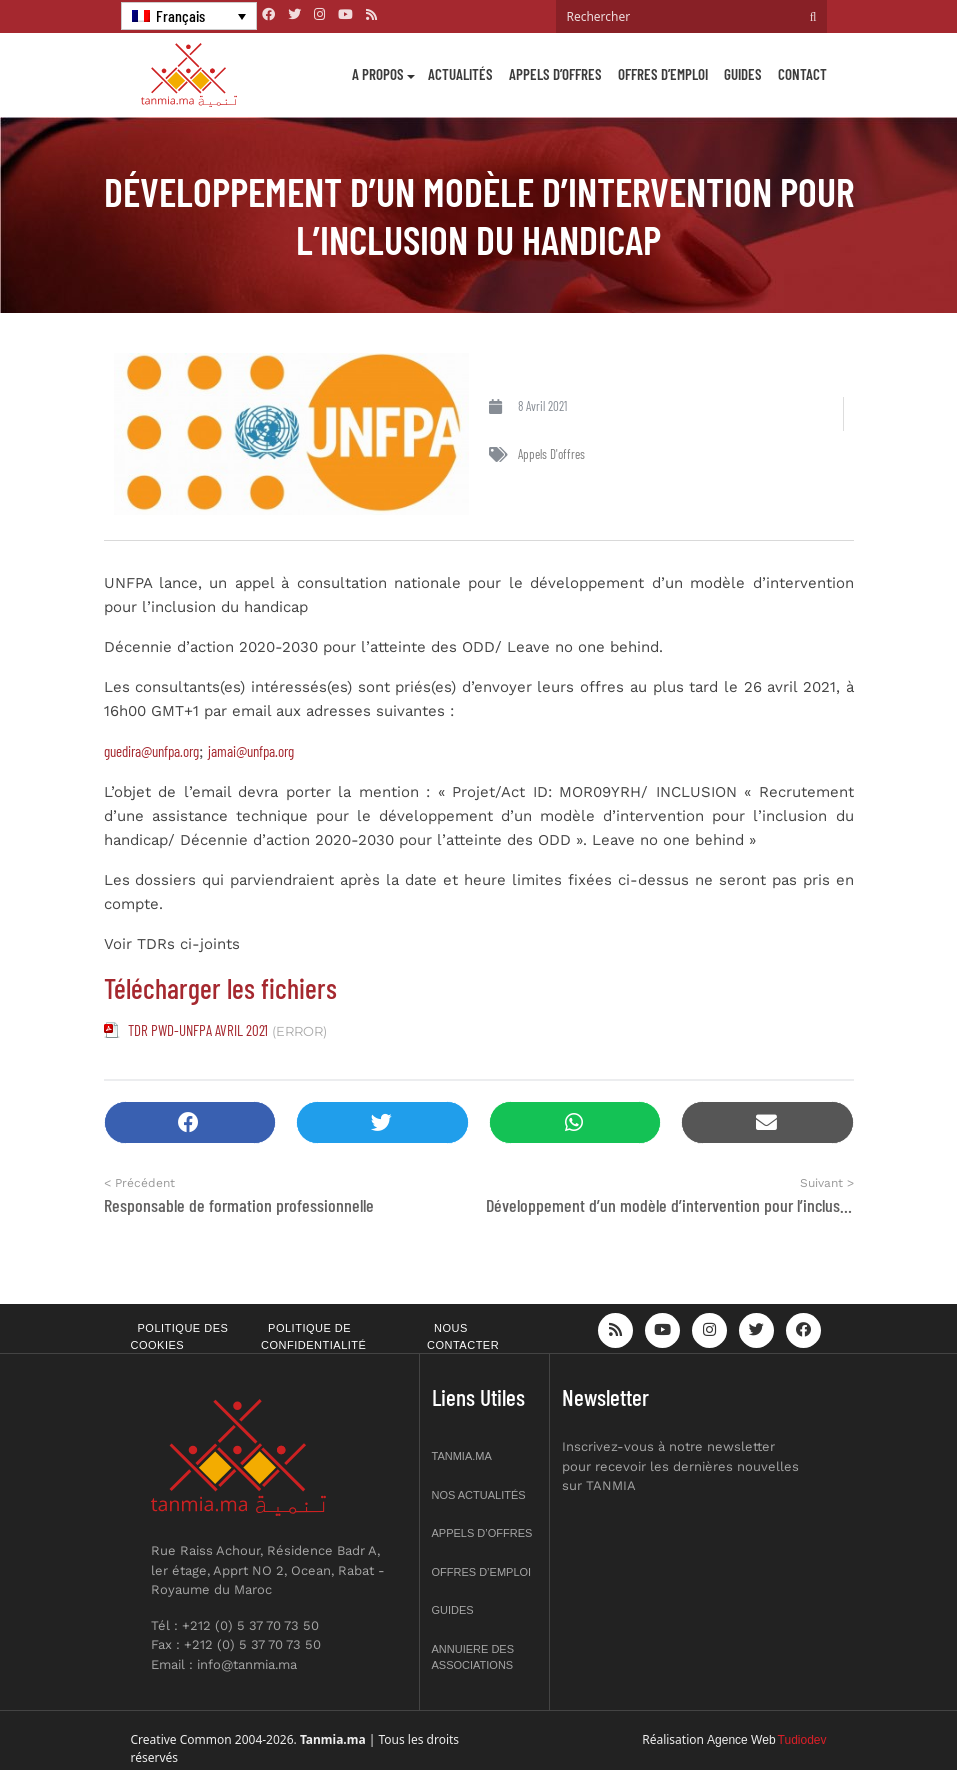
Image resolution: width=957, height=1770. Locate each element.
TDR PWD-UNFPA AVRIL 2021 (198, 1030)
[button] (190, 1122)
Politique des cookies (180, 1336)
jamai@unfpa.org (251, 751)
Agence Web (741, 1740)
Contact (802, 74)
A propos (378, 74)
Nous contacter (463, 1336)
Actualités (460, 74)
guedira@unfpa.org (151, 751)
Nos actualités (479, 1495)
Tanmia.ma (462, 1456)
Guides (743, 74)
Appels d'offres (551, 454)
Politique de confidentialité (313, 1336)
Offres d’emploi (663, 74)
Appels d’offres (555, 74)
